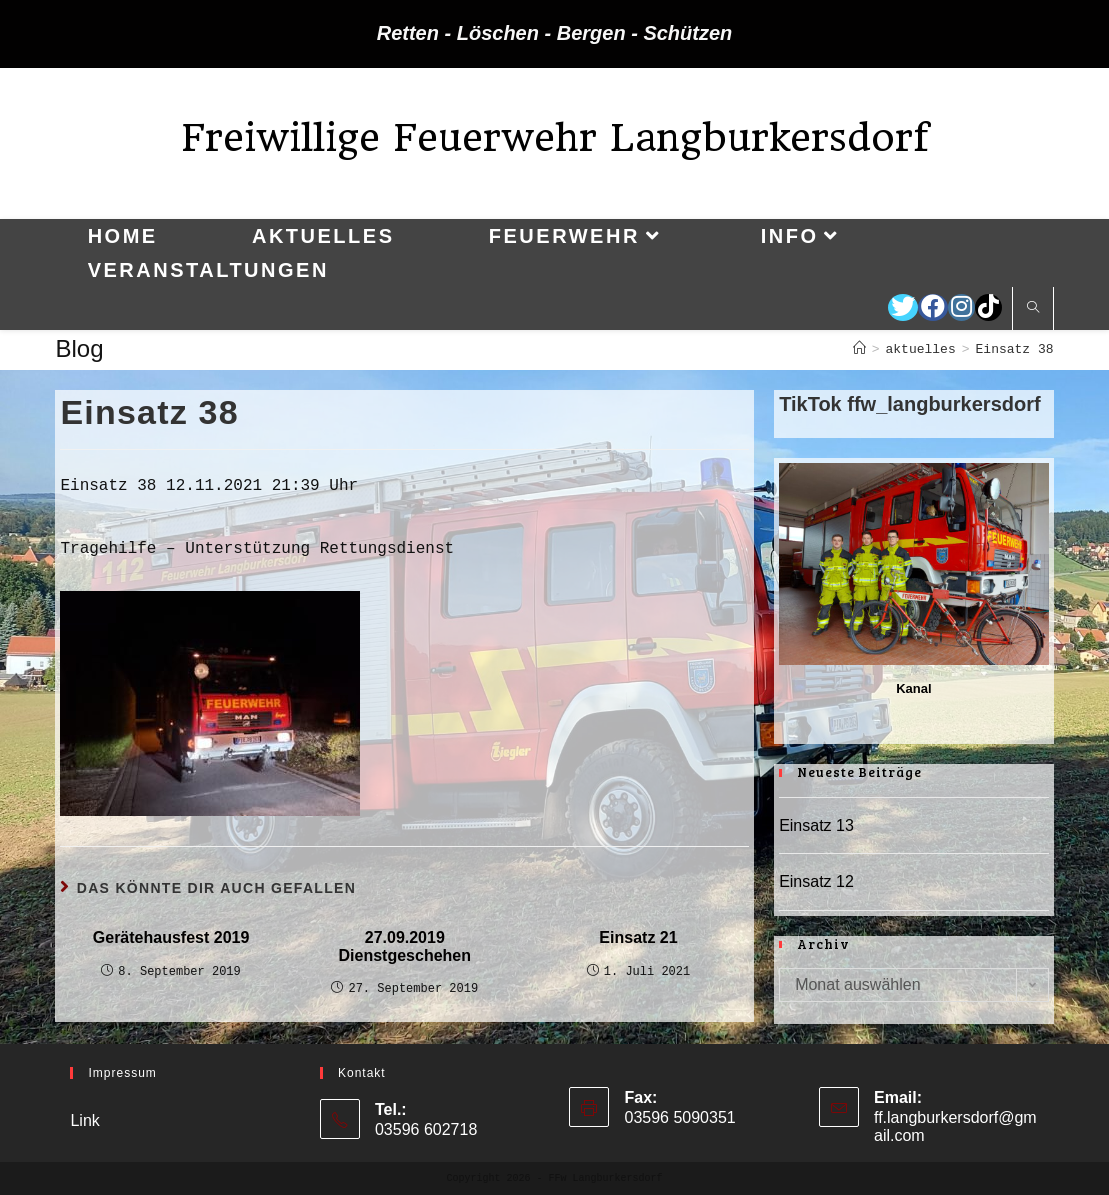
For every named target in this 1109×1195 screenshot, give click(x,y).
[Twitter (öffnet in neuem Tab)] (903, 307)
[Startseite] (859, 349)
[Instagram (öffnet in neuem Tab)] (961, 307)
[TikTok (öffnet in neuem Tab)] (988, 307)
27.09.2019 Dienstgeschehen (405, 946)
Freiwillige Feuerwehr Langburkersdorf (555, 137)
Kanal (913, 688)
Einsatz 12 (816, 881)
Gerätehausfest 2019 (171, 937)
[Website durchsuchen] (1033, 309)
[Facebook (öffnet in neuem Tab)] (933, 307)
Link (84, 1120)
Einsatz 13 (816, 825)
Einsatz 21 (638, 937)
